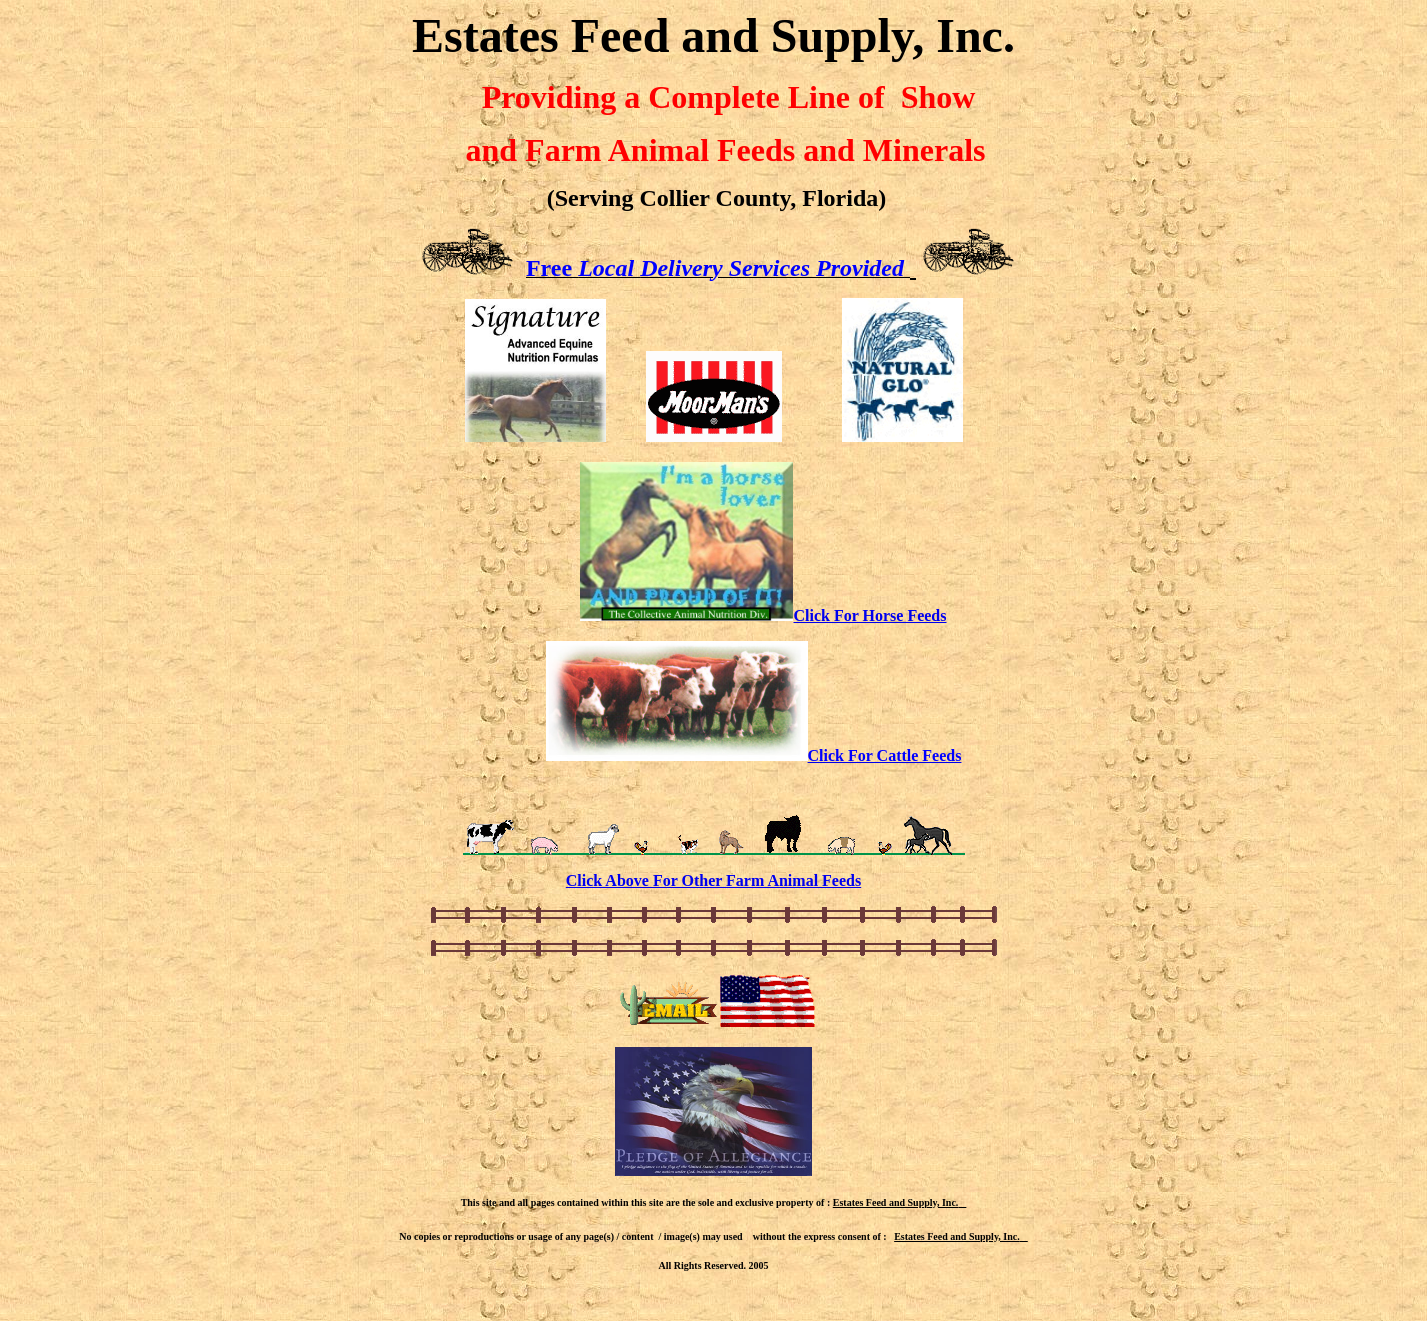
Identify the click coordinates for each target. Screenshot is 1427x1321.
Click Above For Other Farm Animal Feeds (713, 880)
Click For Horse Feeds (869, 615)
